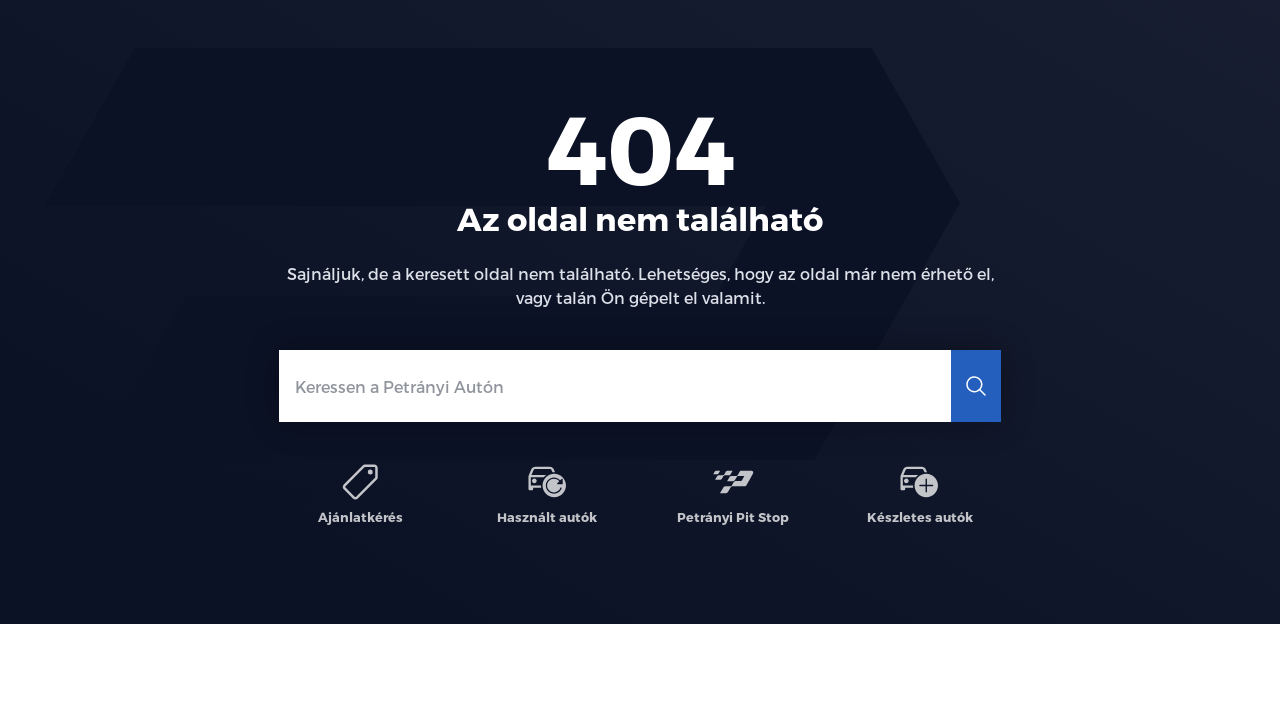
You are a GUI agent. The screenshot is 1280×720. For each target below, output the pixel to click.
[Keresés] (976, 386)
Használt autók (547, 492)
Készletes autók (919, 492)
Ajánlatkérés (360, 492)
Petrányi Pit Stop (733, 492)
